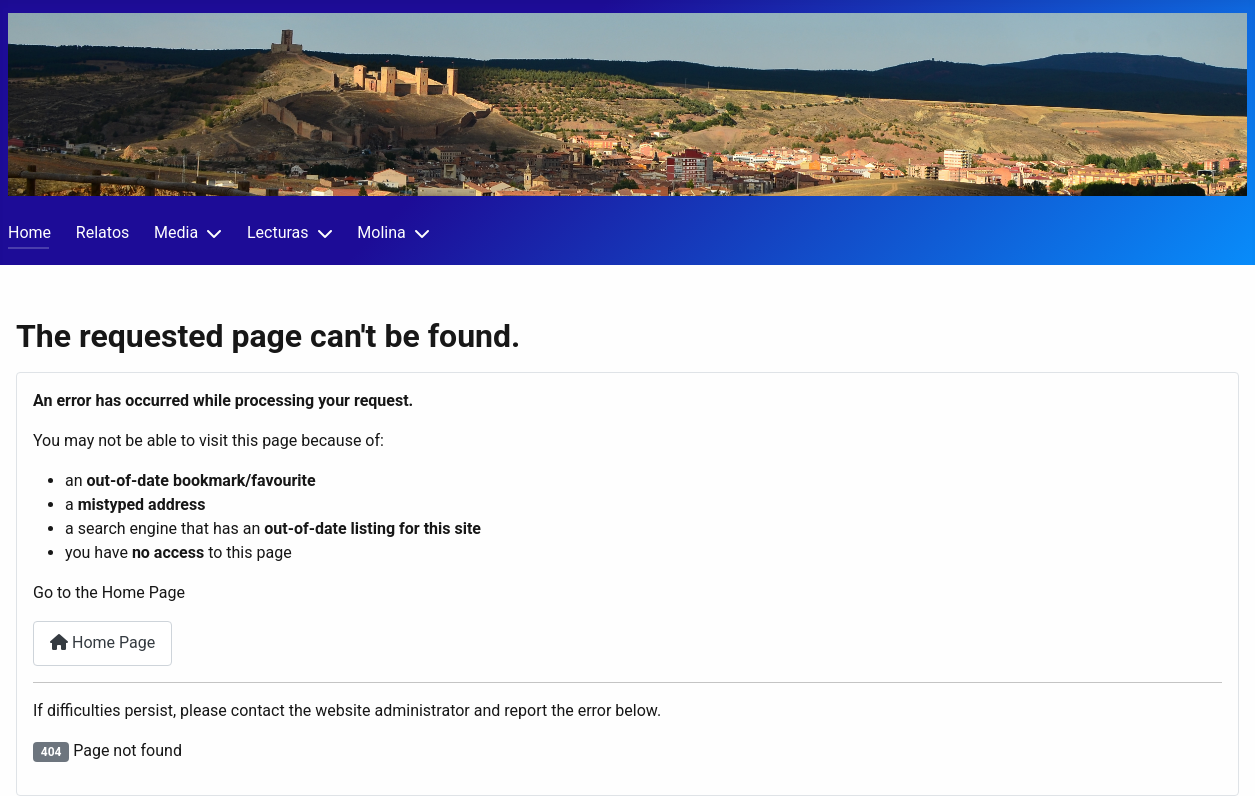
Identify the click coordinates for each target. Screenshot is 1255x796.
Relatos (102, 232)
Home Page (102, 642)
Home (29, 232)
